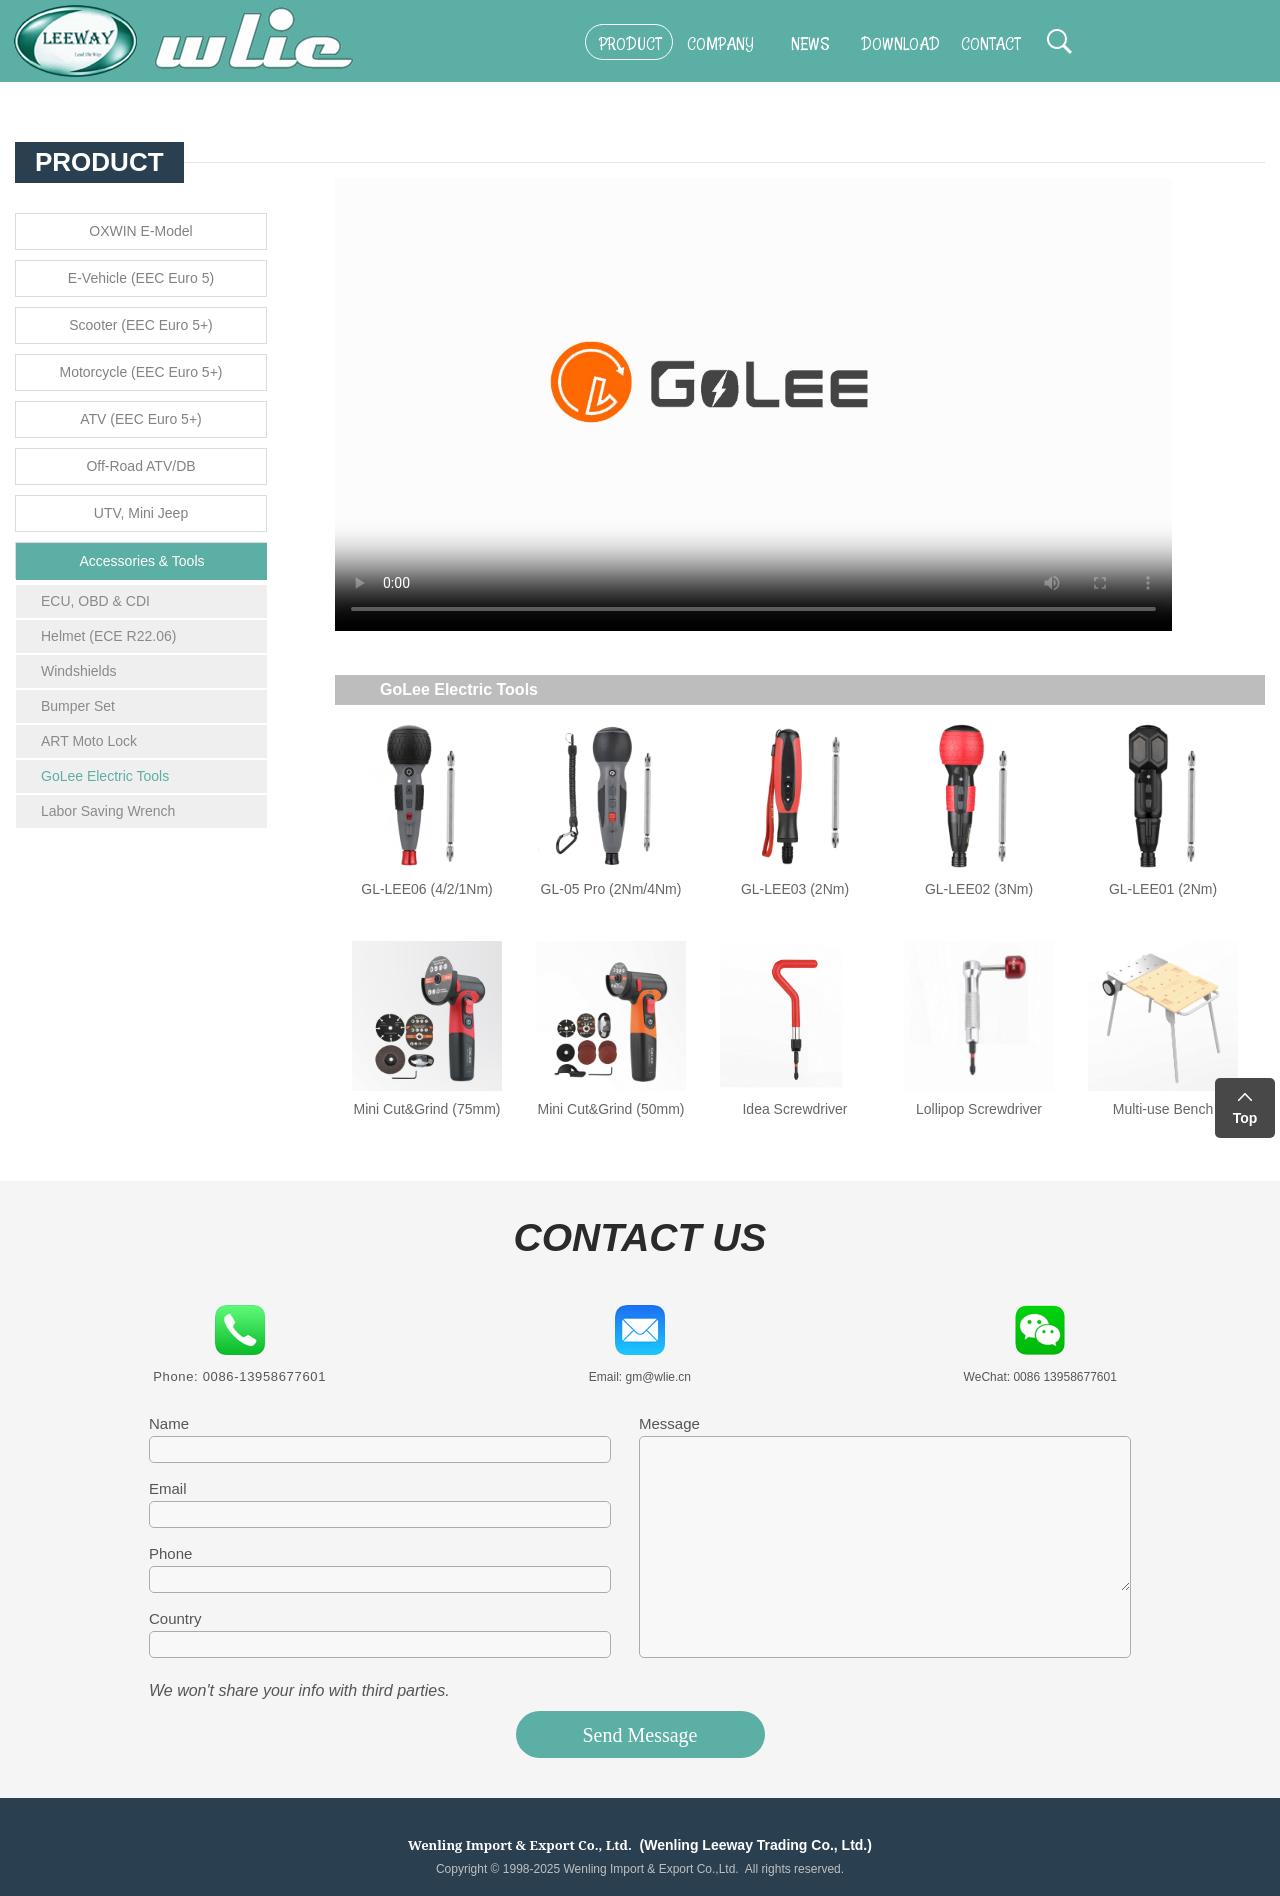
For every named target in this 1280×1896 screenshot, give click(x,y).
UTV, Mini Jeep (141, 513)
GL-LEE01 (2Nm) (1163, 889)
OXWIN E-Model (140, 231)
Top (1245, 1118)
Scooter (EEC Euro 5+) (141, 325)
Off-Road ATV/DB (140, 466)
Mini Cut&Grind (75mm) (426, 1109)
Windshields (78, 671)
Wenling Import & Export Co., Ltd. (520, 1845)
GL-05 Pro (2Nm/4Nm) (611, 889)
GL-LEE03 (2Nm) (795, 889)
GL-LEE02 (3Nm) (979, 889)
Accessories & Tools (141, 561)
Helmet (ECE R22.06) (108, 636)
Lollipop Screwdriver (979, 1109)
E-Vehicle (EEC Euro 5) (141, 278)
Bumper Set (78, 706)
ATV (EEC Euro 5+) (141, 419)
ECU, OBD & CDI (95, 601)
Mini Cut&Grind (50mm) (610, 1109)
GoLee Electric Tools (105, 776)
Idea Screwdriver (794, 1109)
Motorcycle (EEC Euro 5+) (141, 372)
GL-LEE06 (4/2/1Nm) (427, 889)
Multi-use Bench (1163, 1109)
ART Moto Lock (89, 741)
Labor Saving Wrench (108, 811)
